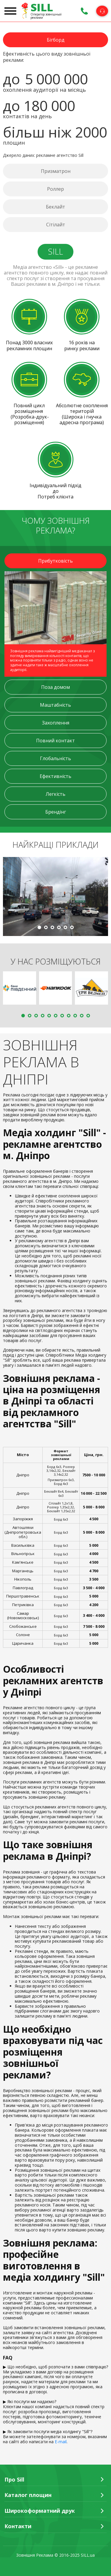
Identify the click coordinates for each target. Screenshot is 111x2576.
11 (88, 1015)
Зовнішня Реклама (34, 2555)
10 (81, 1015)
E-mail (61, 2441)
